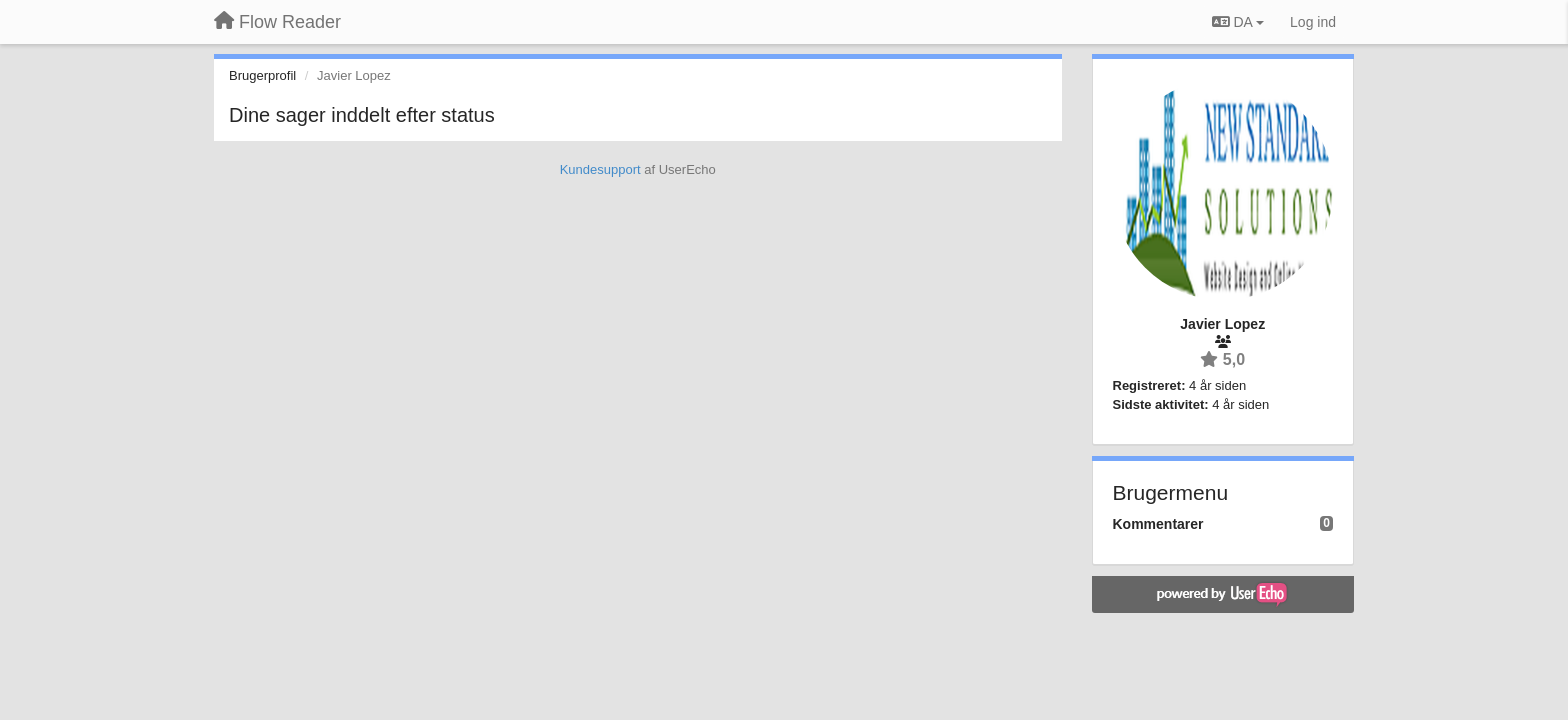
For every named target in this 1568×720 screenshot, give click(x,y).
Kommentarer (1158, 524)
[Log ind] (1313, 22)
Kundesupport (600, 169)
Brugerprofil (262, 75)
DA (1238, 22)
